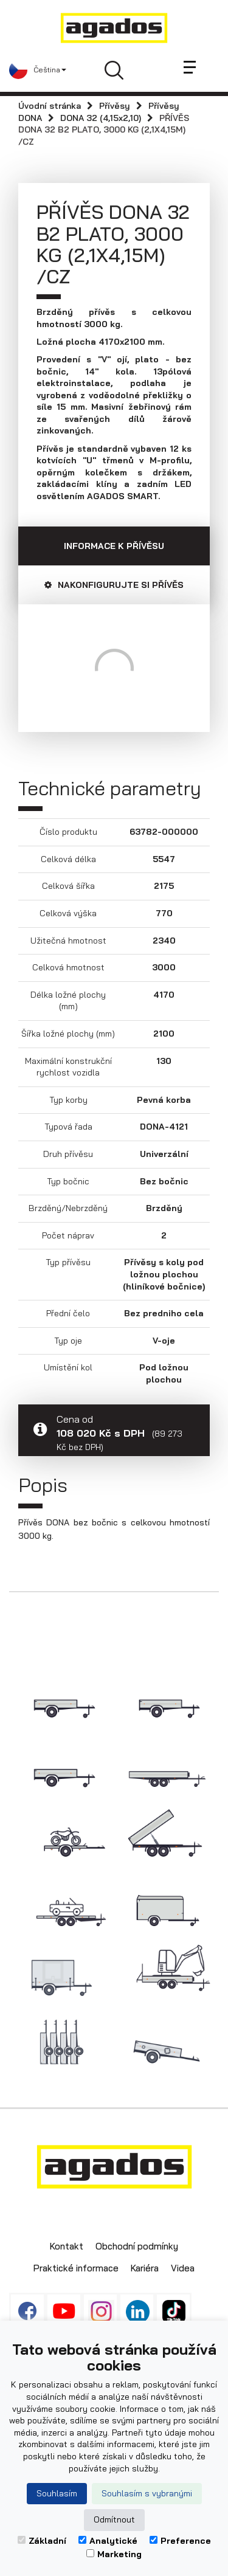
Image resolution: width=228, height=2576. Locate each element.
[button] (37, 70)
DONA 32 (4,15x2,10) (100, 117)
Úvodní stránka (49, 105)
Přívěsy (114, 105)
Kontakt (66, 2246)
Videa (183, 2268)
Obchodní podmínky (136, 2246)
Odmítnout (114, 2519)
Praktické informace (76, 2268)
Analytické (107, 2540)
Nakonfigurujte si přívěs (114, 584)
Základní (42, 2540)
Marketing (114, 2554)
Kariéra (145, 2268)
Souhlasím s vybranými (147, 2493)
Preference (180, 2540)
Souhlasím (56, 2493)
